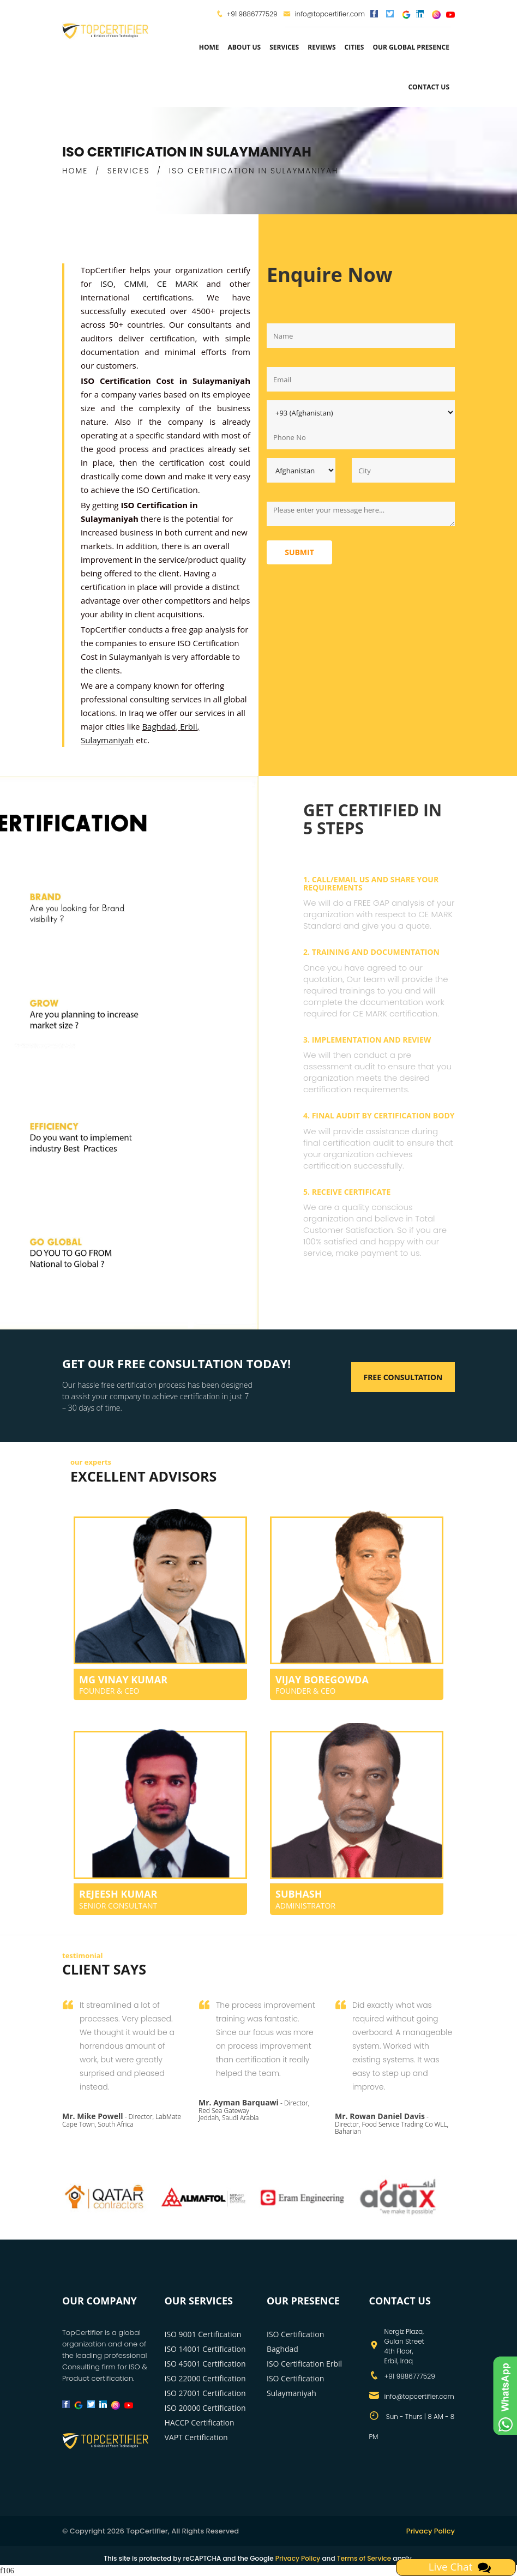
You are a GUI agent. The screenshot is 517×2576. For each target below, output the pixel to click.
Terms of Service (364, 2558)
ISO (106, 283)
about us (244, 47)
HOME (75, 170)
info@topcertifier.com (324, 14)
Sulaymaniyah (107, 740)
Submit (299, 552)
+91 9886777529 (251, 14)
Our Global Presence (410, 47)
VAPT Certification (196, 2437)
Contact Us (428, 87)
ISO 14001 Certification (205, 2349)
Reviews (321, 47)
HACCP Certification (200, 2422)
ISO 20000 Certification (205, 2408)
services (284, 47)
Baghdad (159, 726)
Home (209, 47)
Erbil (188, 726)
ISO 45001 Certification (205, 2363)
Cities (354, 47)
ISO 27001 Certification (205, 2393)
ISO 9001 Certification (203, 2334)
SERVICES (128, 170)
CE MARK (182, 283)
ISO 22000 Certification (205, 2378)
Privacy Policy (430, 2531)
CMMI (135, 283)
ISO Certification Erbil (304, 2363)
